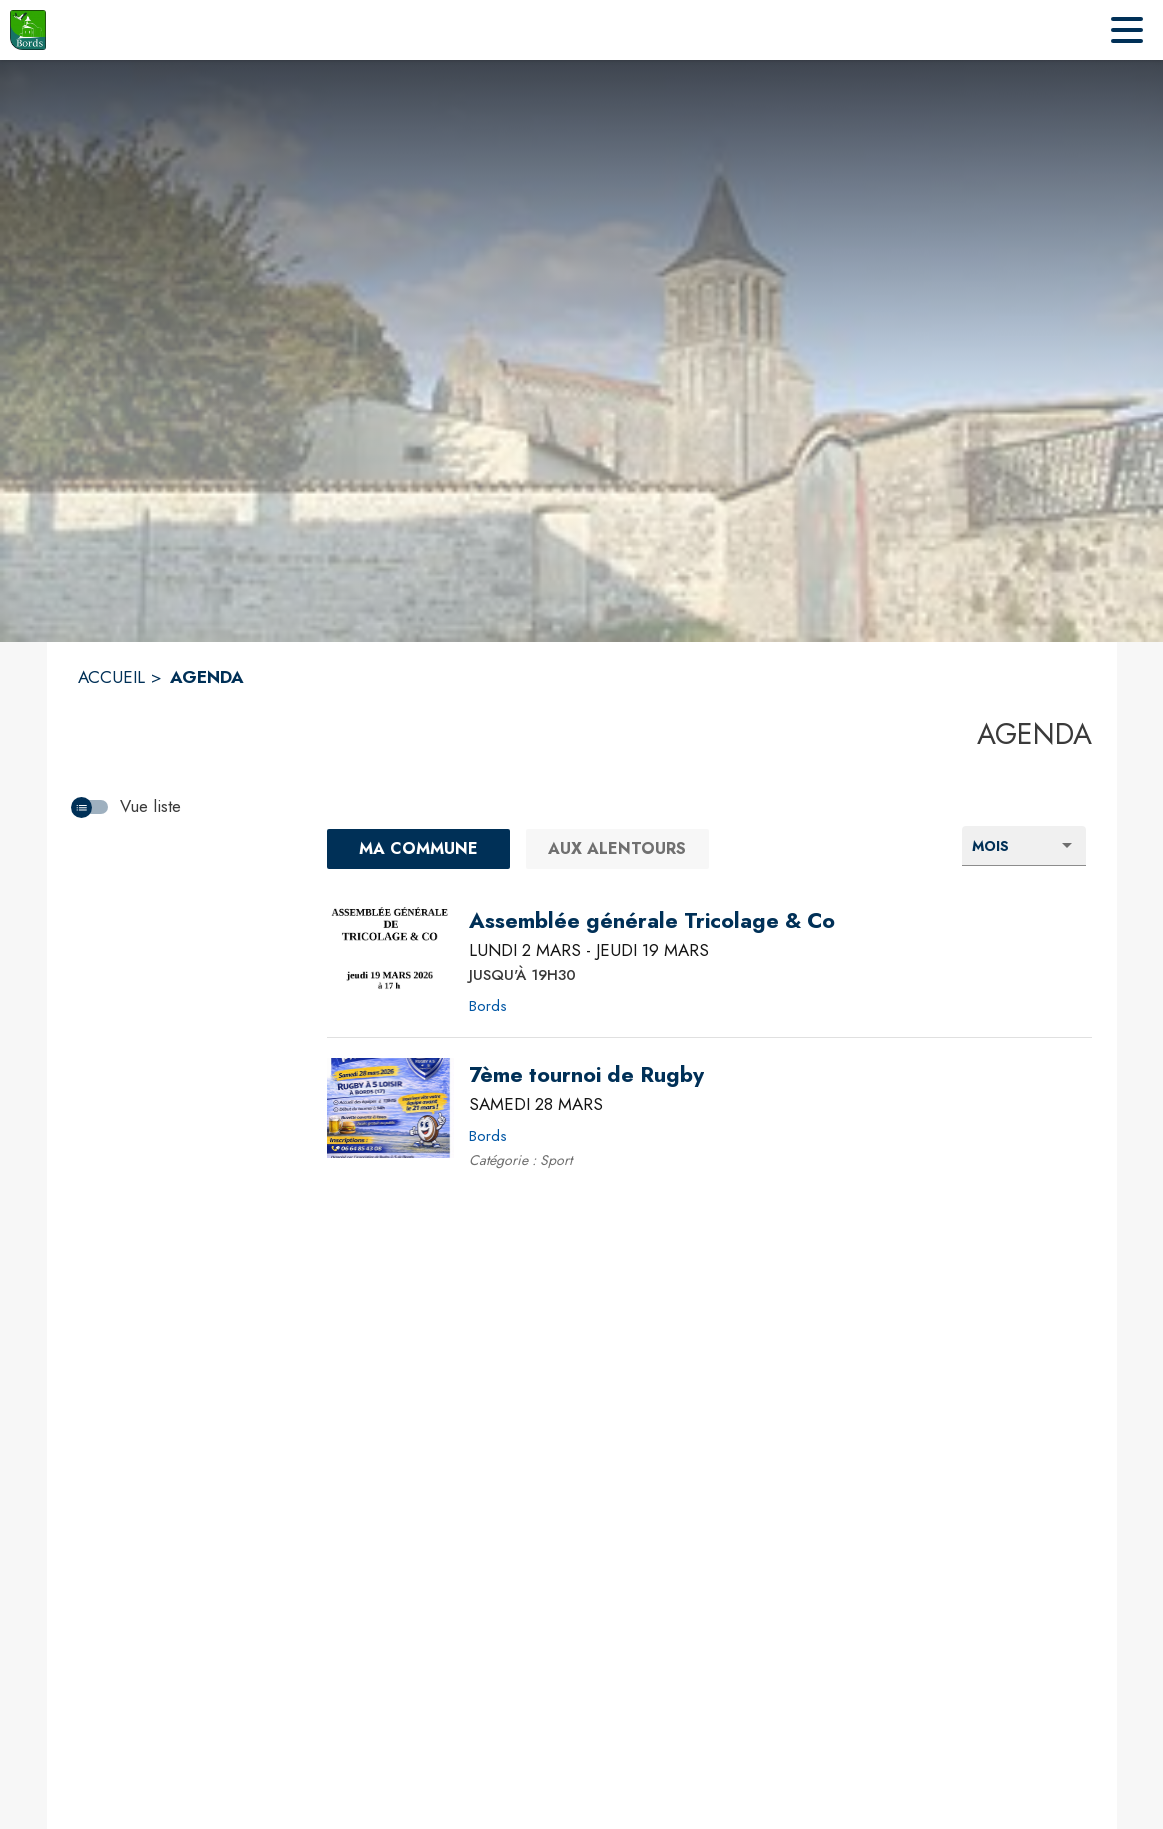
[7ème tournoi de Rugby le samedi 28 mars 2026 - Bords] (586, 1075)
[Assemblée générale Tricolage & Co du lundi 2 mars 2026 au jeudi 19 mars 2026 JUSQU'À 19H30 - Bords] (652, 921)
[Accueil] (28, 30)
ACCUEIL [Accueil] (111, 677)
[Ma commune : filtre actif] (418, 849)
